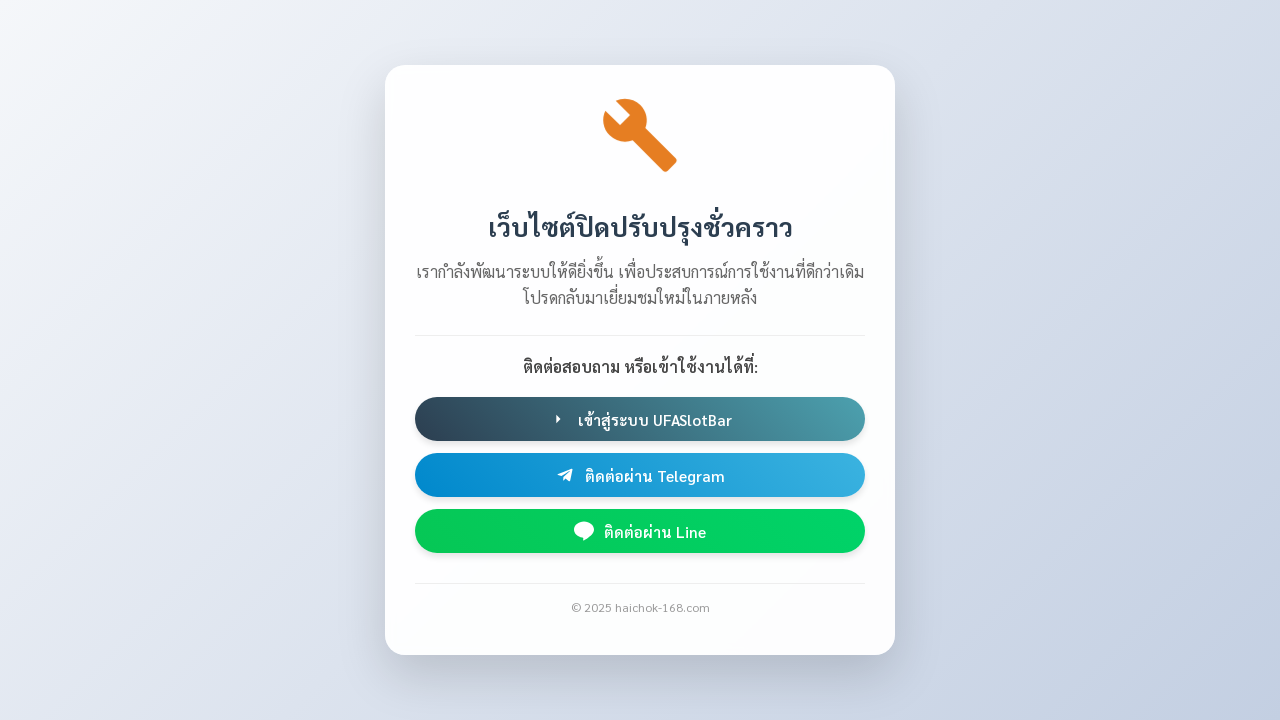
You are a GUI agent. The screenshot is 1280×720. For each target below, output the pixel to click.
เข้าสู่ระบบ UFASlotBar (640, 419)
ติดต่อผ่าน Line (640, 531)
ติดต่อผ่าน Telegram (640, 475)
